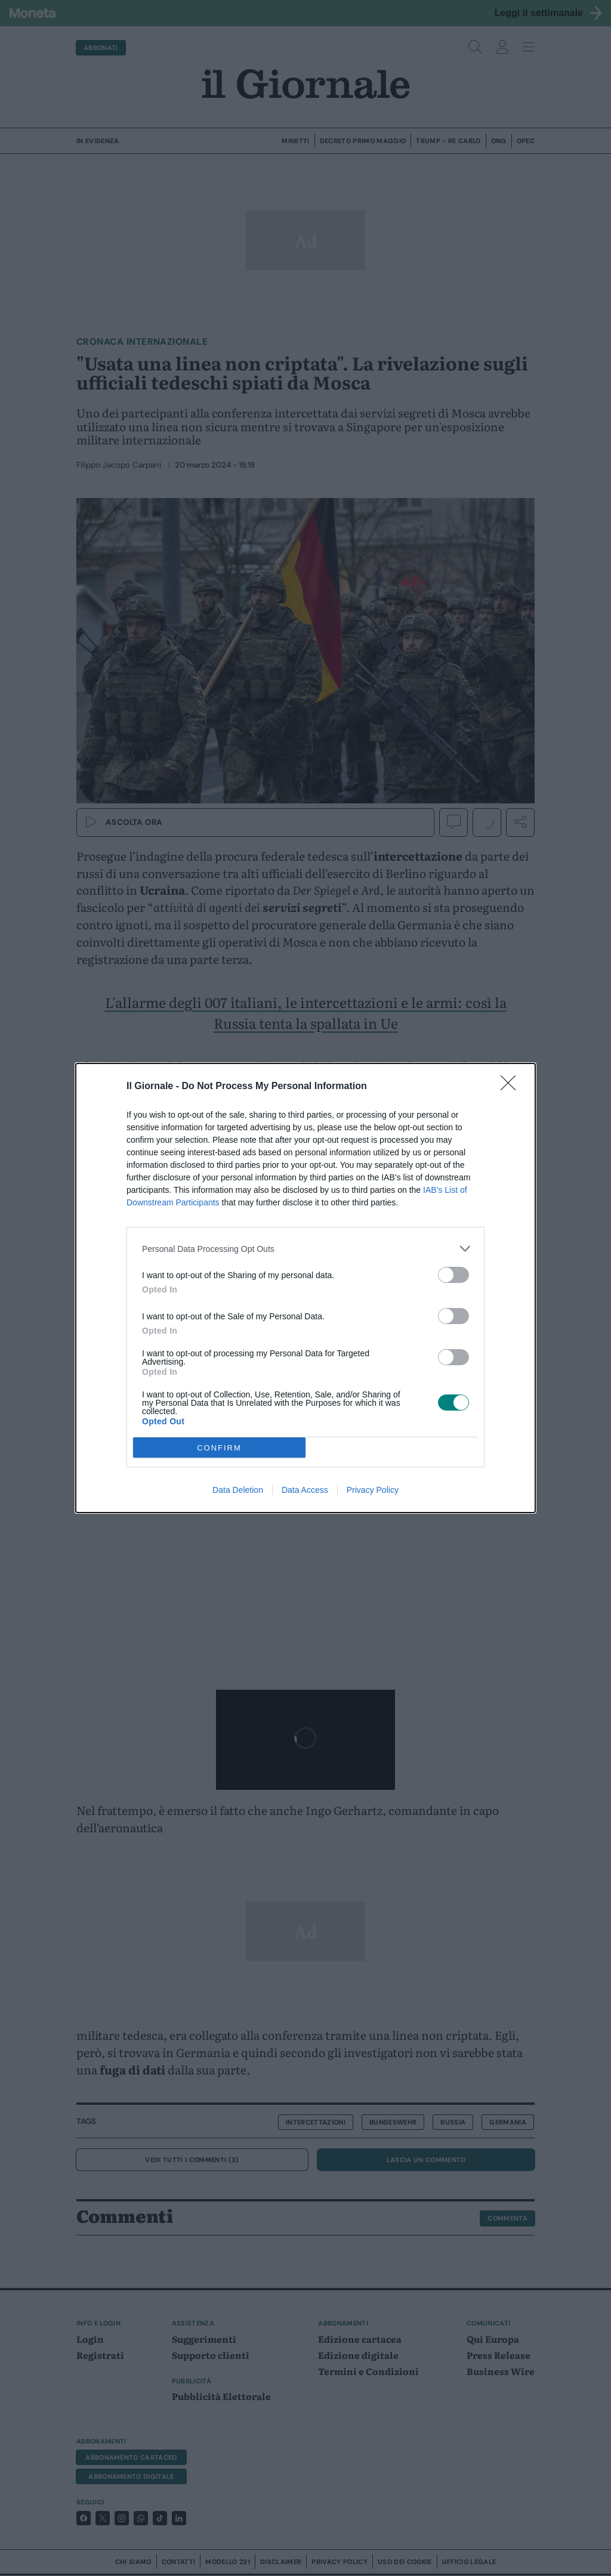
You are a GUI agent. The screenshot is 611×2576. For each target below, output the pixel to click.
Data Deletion (237, 1490)
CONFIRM (219, 1447)
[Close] (512, 1086)
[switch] (453, 1275)
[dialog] (305, 1288)
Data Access (305, 1490)
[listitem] (305, 1248)
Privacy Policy (373, 1490)
